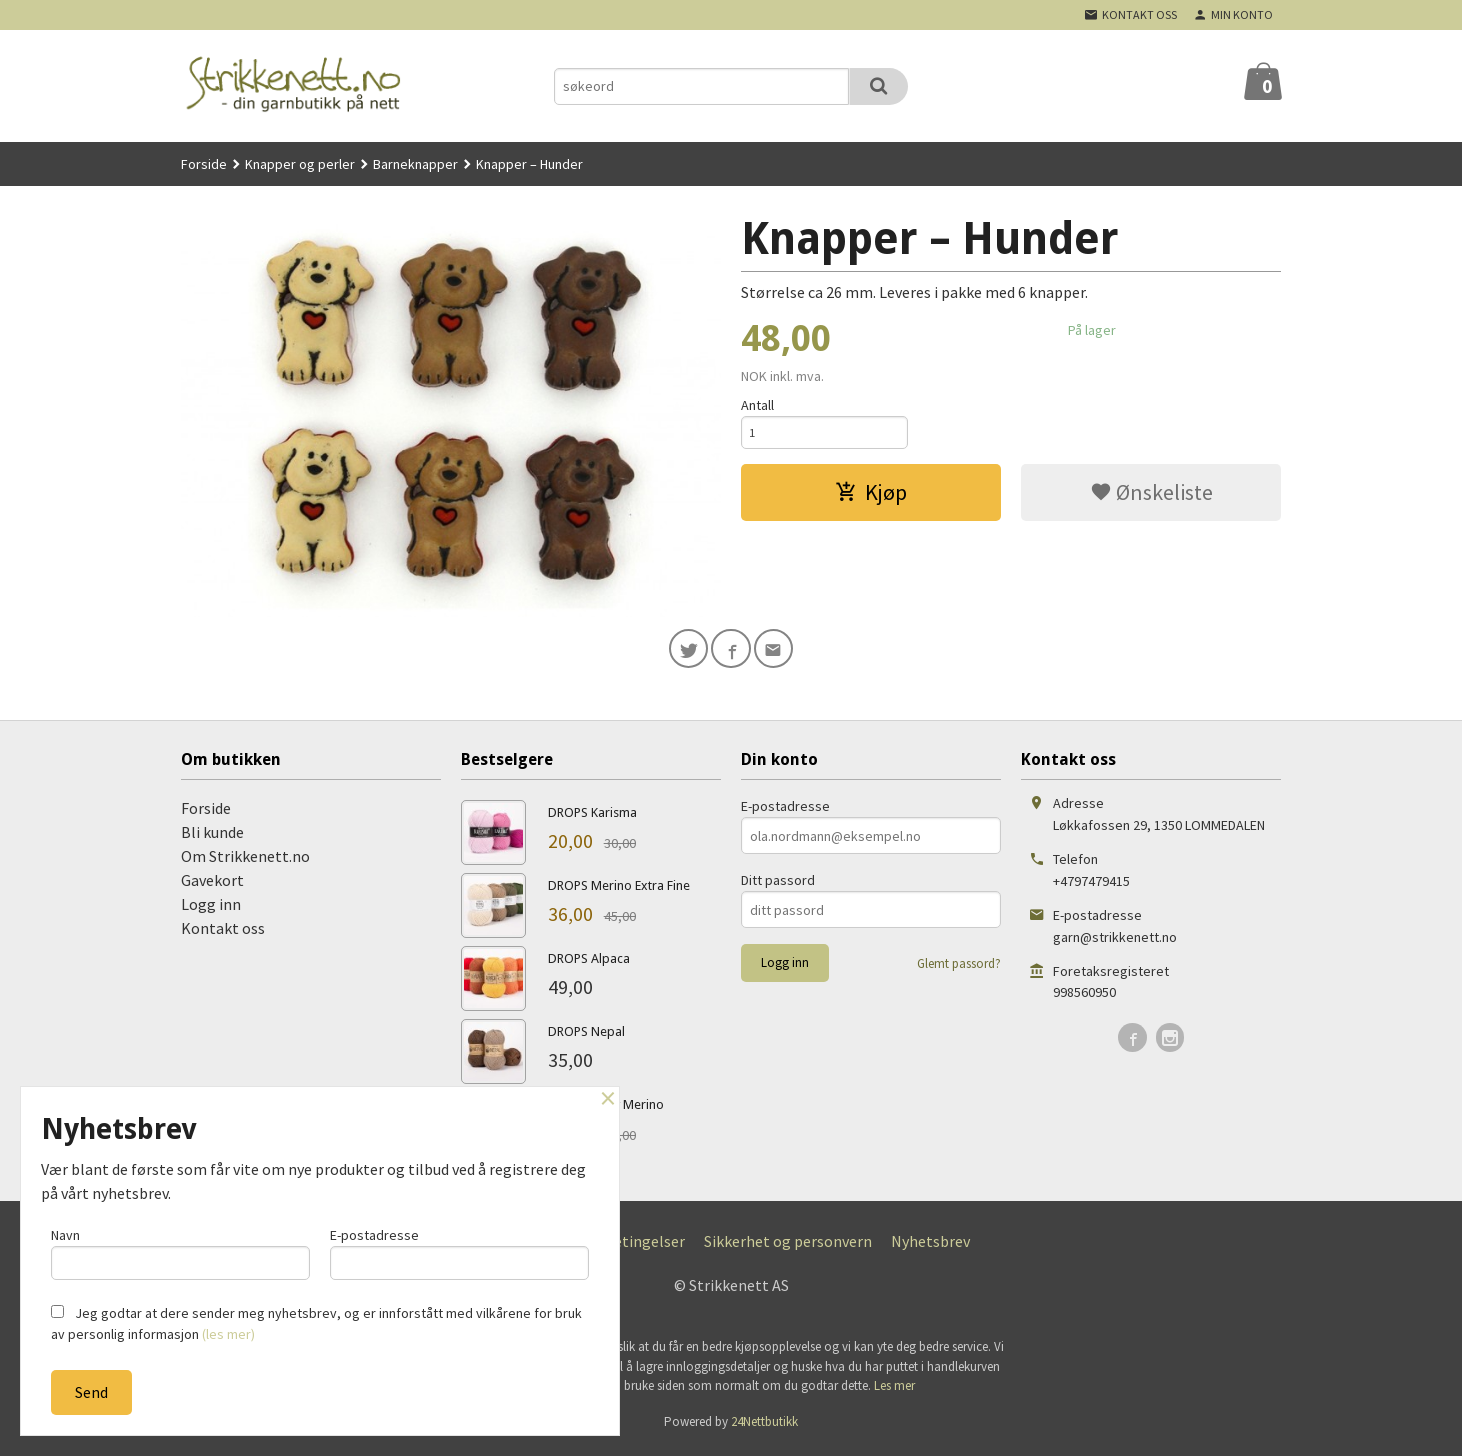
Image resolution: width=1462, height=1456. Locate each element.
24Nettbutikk (764, 1426)
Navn (180, 1249)
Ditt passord (778, 885)
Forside (204, 164)
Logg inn (211, 909)
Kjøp (871, 497)
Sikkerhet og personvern (788, 1246)
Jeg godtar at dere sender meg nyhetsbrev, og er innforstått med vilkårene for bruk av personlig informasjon (316, 1323)
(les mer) (228, 1334)
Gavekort (212, 885)
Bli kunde (212, 837)
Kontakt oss (223, 933)
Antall (757, 405)
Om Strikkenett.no (245, 861)
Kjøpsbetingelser (625, 1246)
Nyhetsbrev (930, 1246)
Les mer (894, 1390)
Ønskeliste (1151, 497)
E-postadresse (785, 811)
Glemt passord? (959, 968)
